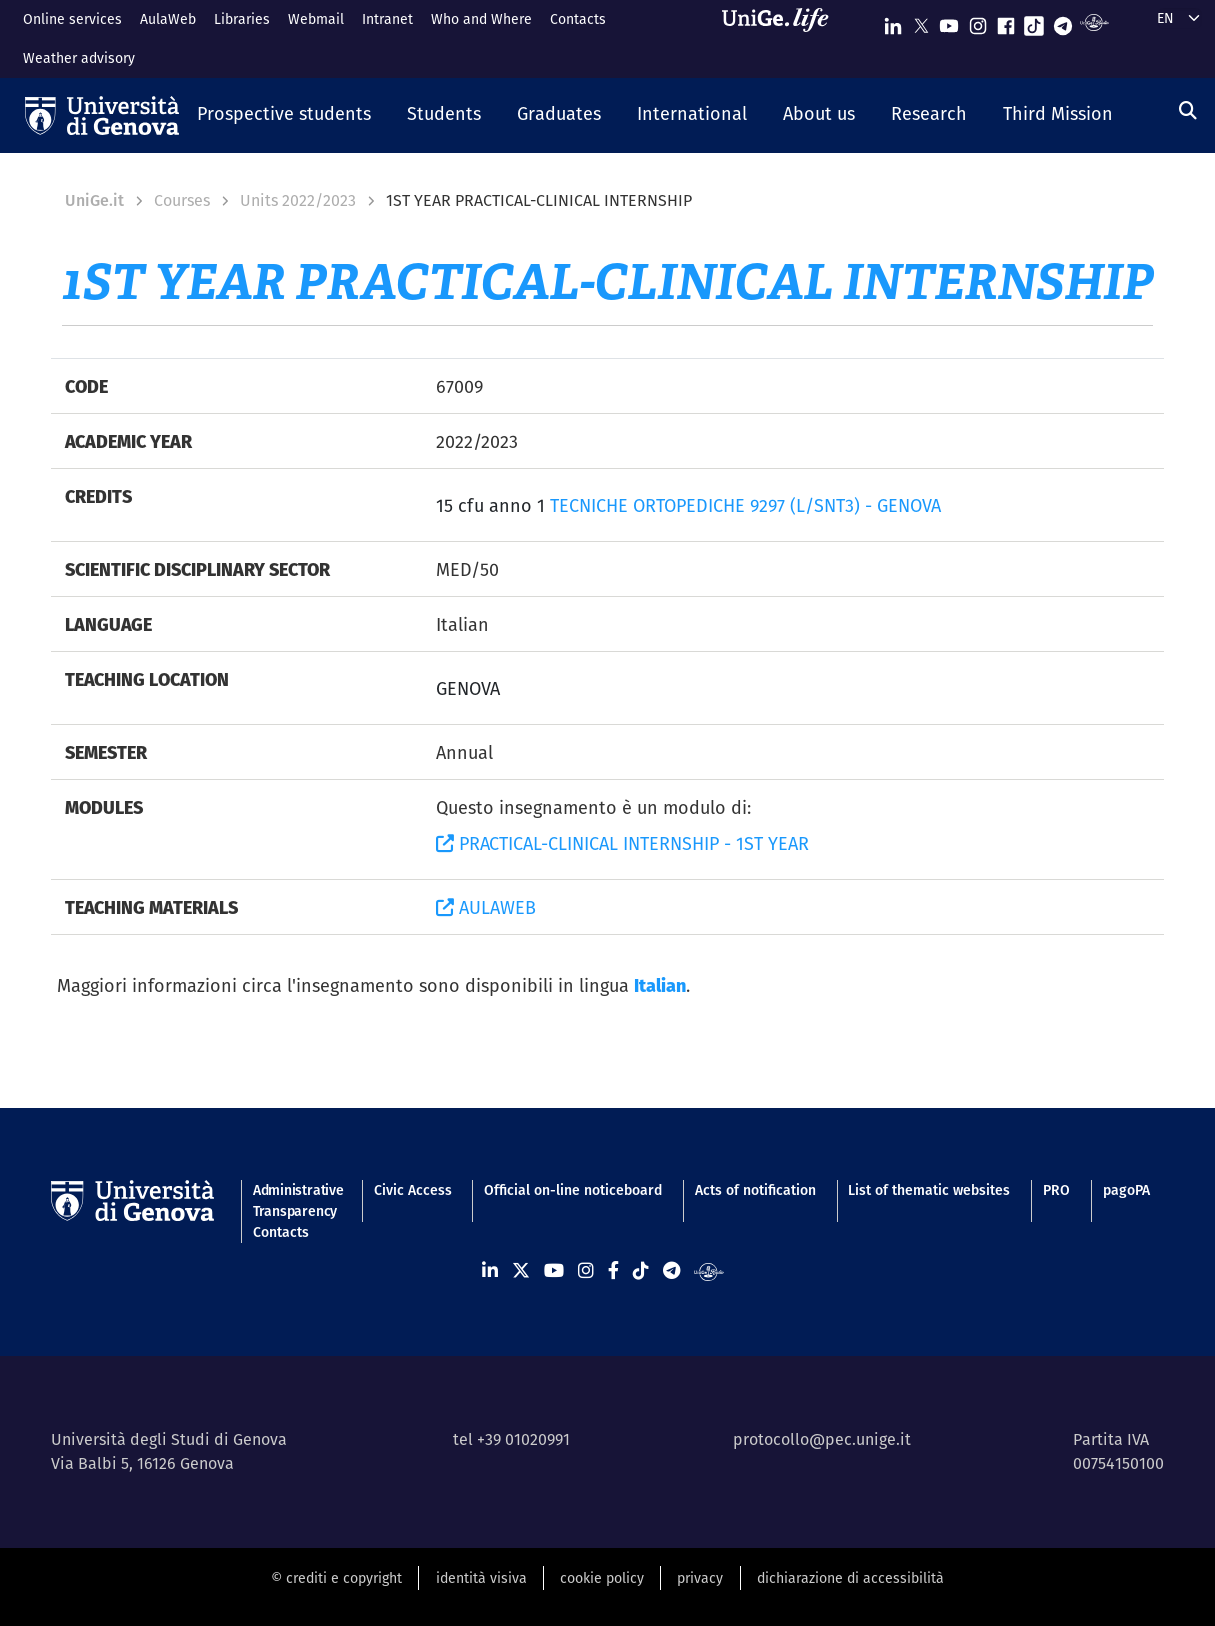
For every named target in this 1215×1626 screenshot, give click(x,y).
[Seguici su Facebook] (1006, 21)
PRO (1056, 1190)
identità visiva (481, 1578)
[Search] (1188, 110)
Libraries (242, 19)
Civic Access (413, 1190)
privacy (700, 1578)
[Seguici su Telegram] (1063, 21)
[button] (284, 115)
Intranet (387, 19)
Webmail (316, 19)
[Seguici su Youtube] (949, 21)
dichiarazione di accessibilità (850, 1578)
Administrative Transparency (297, 1200)
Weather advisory (79, 58)
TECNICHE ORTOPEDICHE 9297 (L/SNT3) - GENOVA (745, 505)
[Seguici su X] (921, 21)
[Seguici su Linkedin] (893, 21)
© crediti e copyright (336, 1578)
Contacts (578, 19)
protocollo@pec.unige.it (822, 1439)
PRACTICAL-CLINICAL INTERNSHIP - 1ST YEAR (622, 843)
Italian (660, 985)
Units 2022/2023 (298, 200)
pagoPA (1126, 1190)
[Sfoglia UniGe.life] (782, 38)
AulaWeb (168, 19)
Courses (182, 200)
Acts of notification (755, 1190)
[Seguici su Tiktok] (1034, 21)
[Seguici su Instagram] (978, 21)
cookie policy (602, 1578)
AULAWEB (486, 907)
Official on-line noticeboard (573, 1190)
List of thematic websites (929, 1190)
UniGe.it (94, 200)
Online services (72, 19)
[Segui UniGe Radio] (1094, 21)
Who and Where (481, 19)
